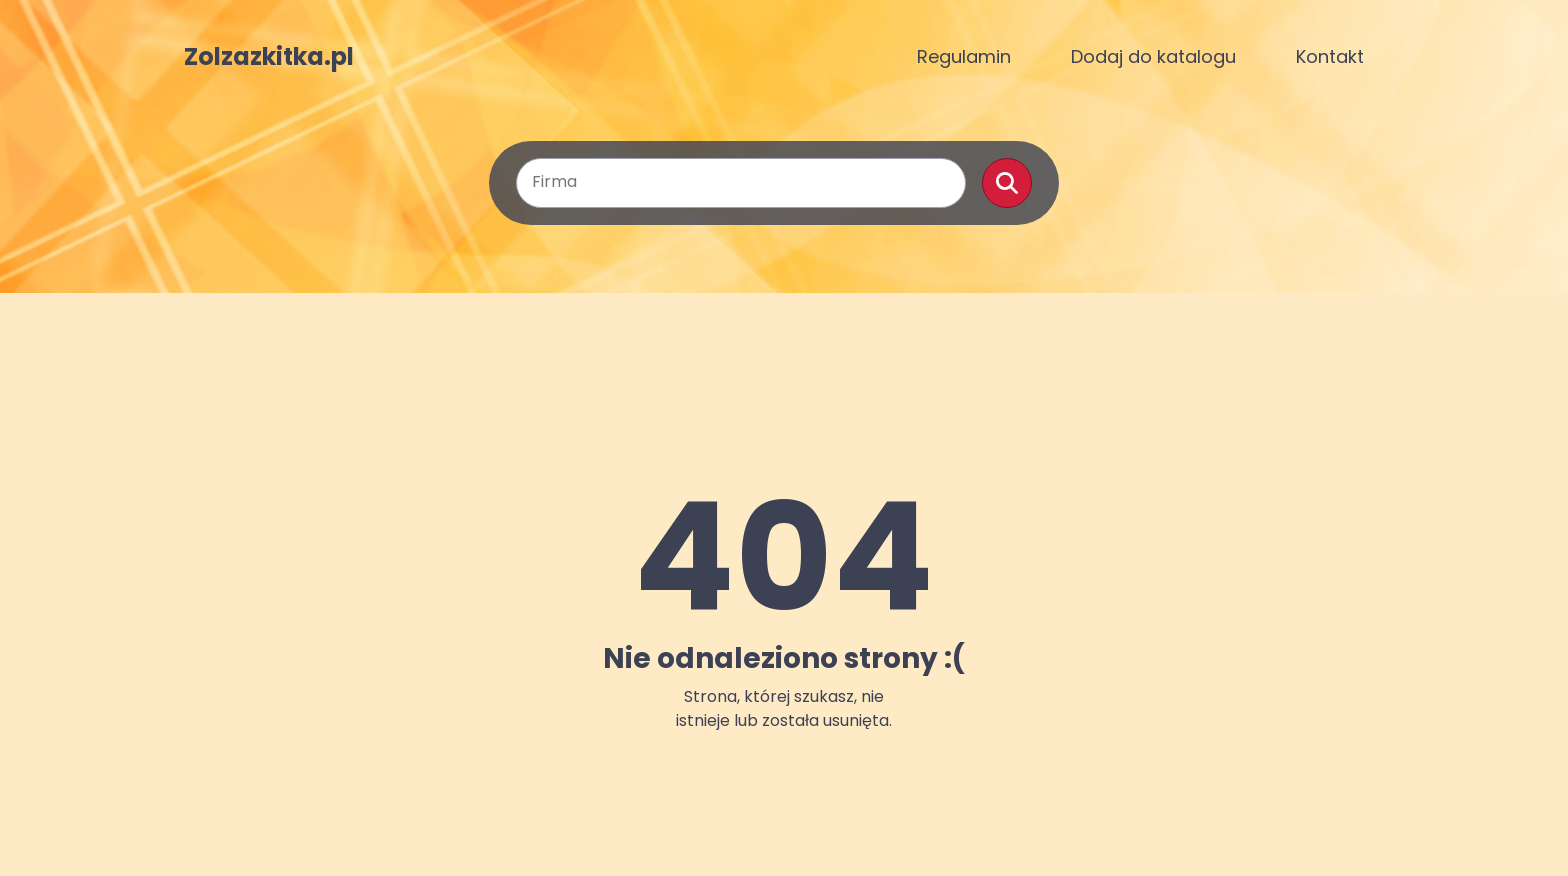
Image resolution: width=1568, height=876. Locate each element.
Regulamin (964, 56)
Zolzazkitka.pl (269, 57)
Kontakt (1330, 56)
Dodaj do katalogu (1153, 56)
